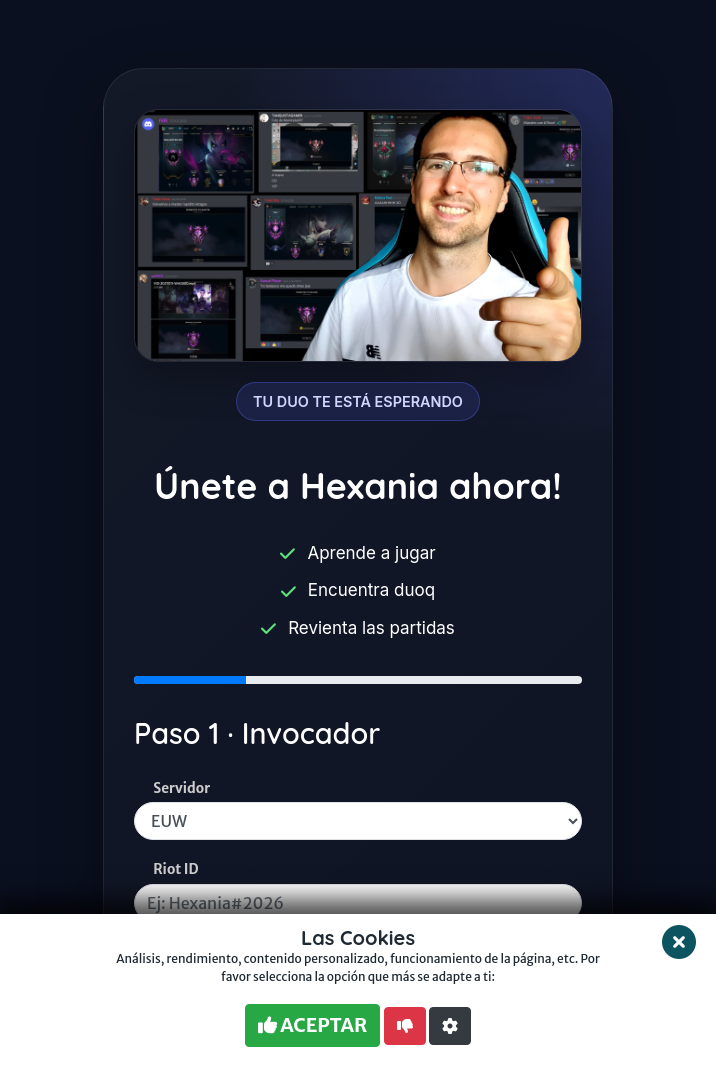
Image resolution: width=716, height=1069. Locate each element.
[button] (450, 1026)
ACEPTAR (312, 1025)
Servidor (181, 788)
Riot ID (175, 869)
